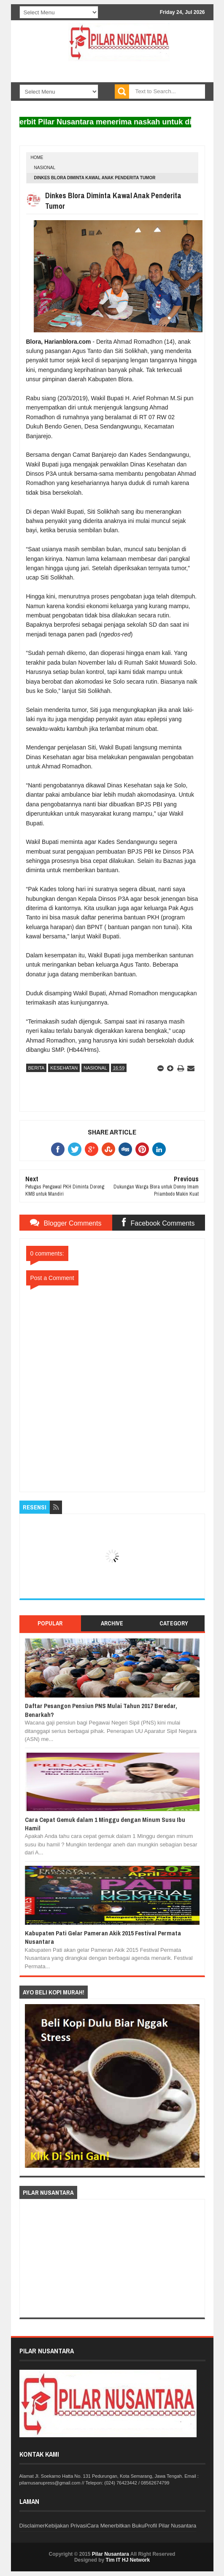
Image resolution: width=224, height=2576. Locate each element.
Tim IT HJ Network (128, 2560)
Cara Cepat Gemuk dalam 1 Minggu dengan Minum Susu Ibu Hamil (105, 1823)
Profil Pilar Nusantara (170, 2525)
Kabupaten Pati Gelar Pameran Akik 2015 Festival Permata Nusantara (103, 1937)
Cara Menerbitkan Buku (116, 2525)
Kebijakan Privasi (66, 2525)
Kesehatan (64, 1067)
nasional (45, 167)
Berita (36, 1067)
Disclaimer (32, 2525)
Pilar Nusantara (110, 2554)
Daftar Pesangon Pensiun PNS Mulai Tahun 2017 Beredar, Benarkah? (101, 1710)
